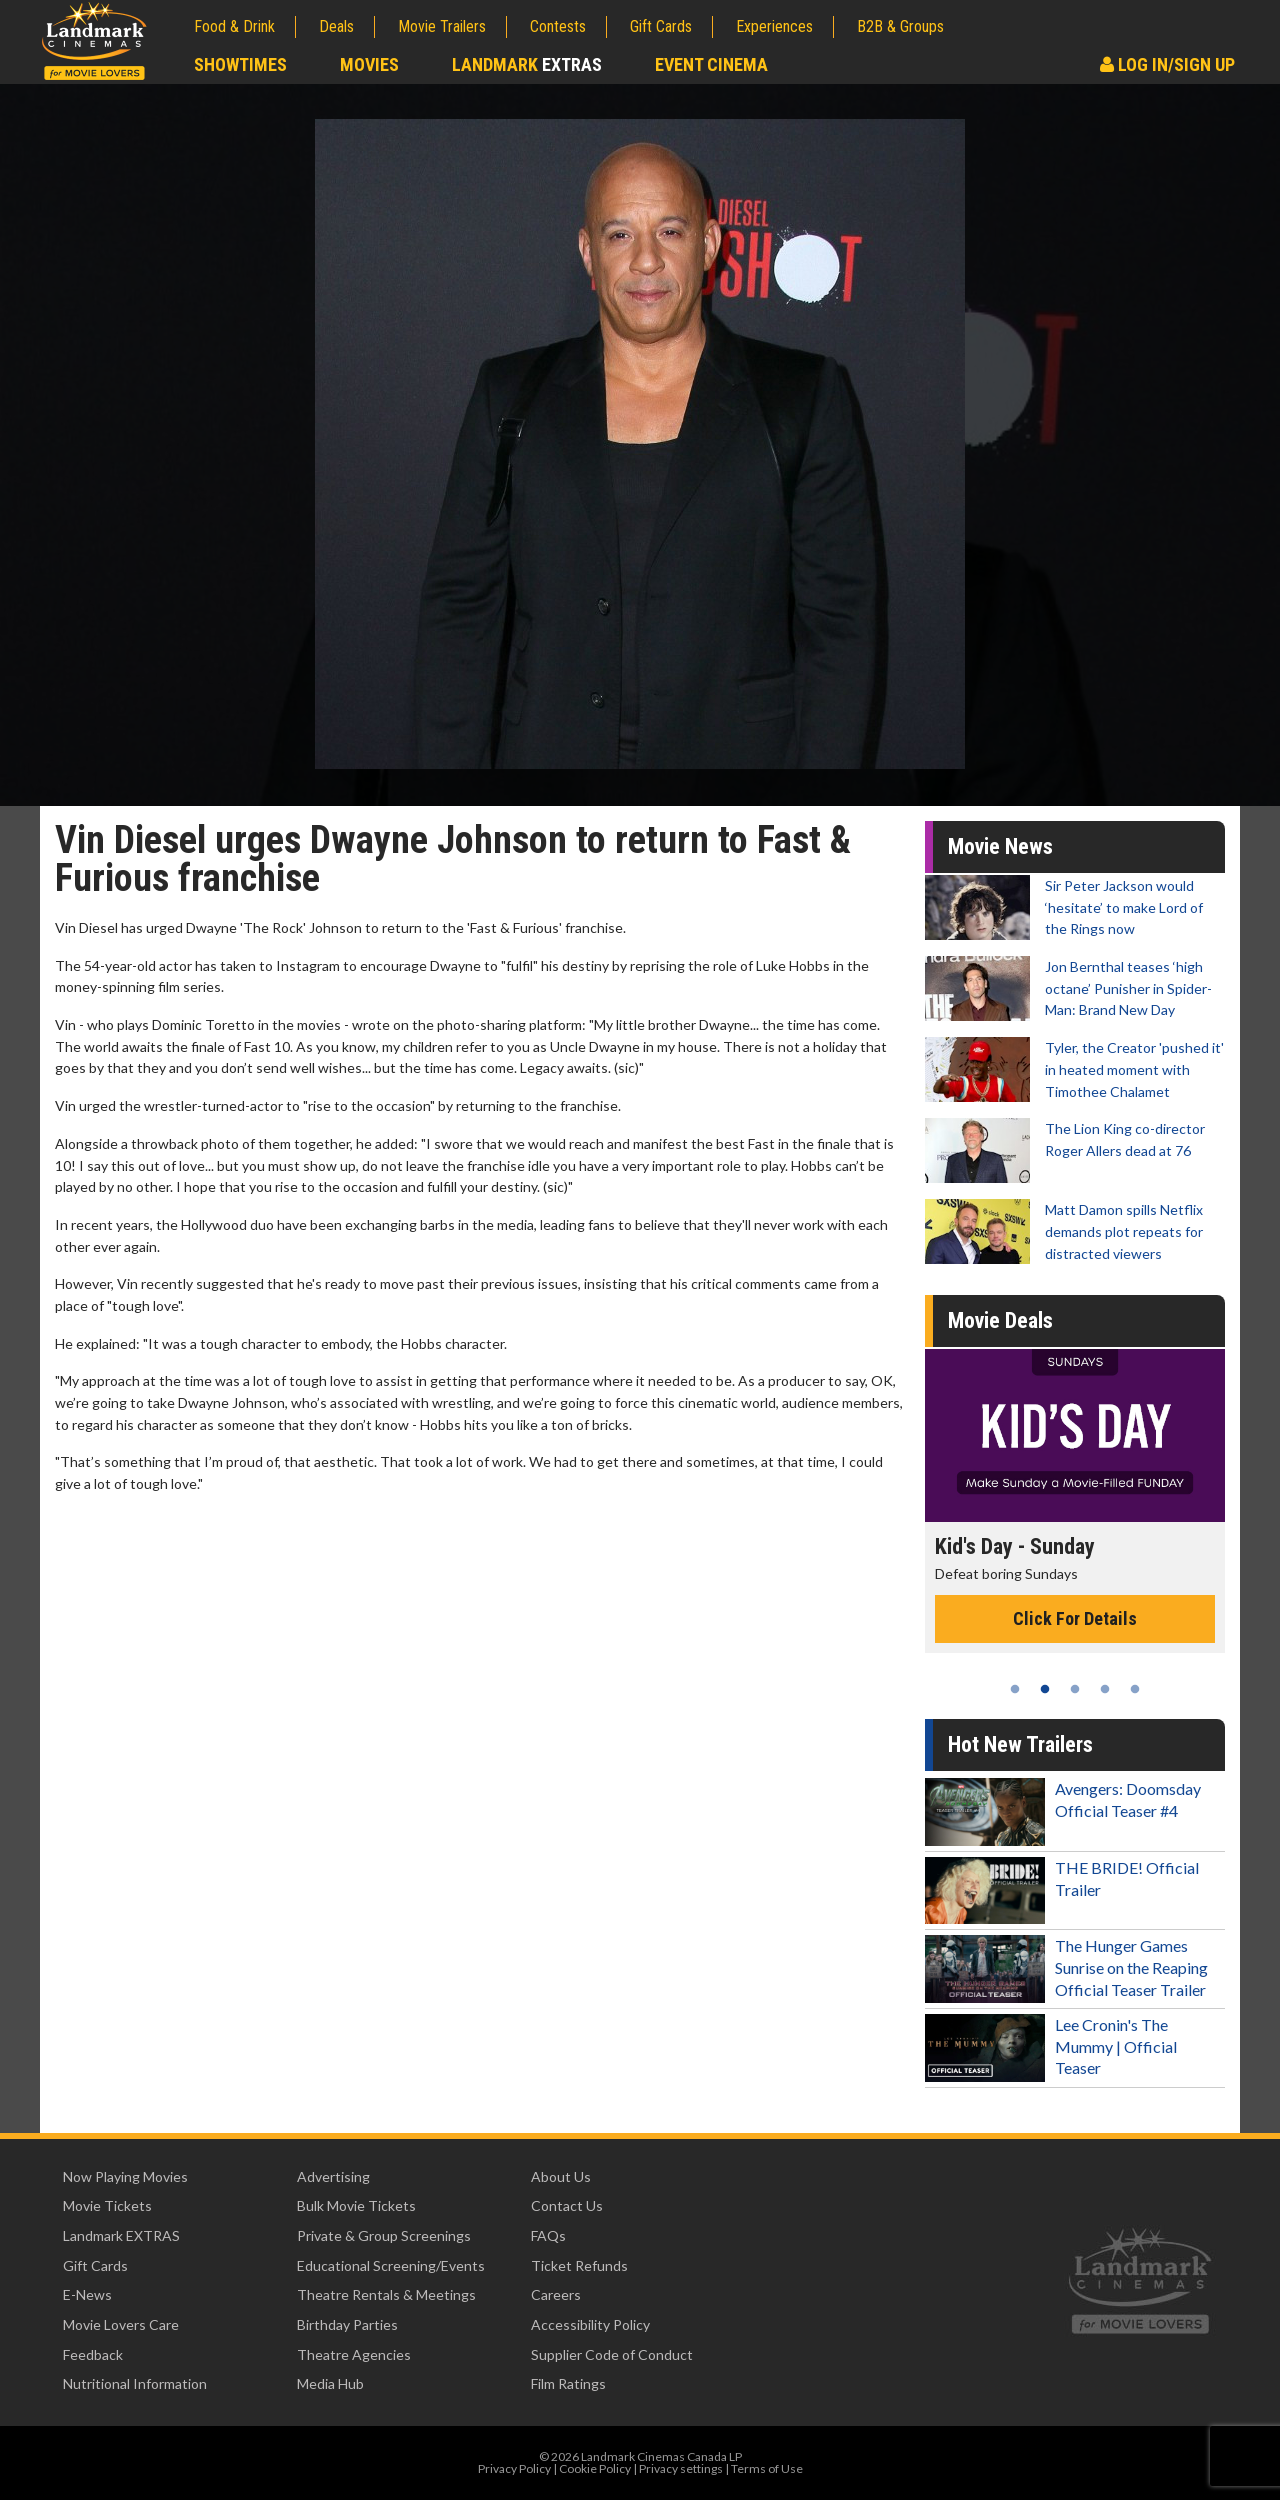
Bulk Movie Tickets (356, 2205)
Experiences (774, 26)
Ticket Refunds (579, 2265)
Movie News (1000, 846)
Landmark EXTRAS (121, 2235)
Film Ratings (568, 2383)
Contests (558, 26)
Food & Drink (234, 26)
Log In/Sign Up (1167, 64)
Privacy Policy (514, 2468)
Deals (336, 26)
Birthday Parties (347, 2324)
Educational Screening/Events (391, 2265)
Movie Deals (1000, 1320)
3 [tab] (1075, 1689)
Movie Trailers (442, 26)
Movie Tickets (107, 2205)
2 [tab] (1045, 1689)
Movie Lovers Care (121, 2324)
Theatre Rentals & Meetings (386, 2294)
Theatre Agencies (354, 2354)
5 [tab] (1135, 1689)
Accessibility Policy (590, 2324)
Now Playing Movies (125, 2176)
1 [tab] (1015, 1689)
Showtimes (240, 64)
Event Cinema (711, 64)
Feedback (93, 2354)
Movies (369, 64)
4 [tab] (1105, 1689)
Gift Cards (661, 26)
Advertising (333, 2176)
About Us (561, 2176)
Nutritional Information (135, 2383)
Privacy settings (681, 2468)
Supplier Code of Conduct (612, 2354)
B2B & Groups (900, 26)
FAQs (548, 2235)
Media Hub (330, 2383)
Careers (556, 2294)
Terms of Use (767, 2468)
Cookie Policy (595, 2468)
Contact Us (567, 2205)
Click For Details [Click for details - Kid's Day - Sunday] (1075, 1618)
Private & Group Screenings (384, 2235)
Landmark (527, 64)
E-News (87, 2294)
